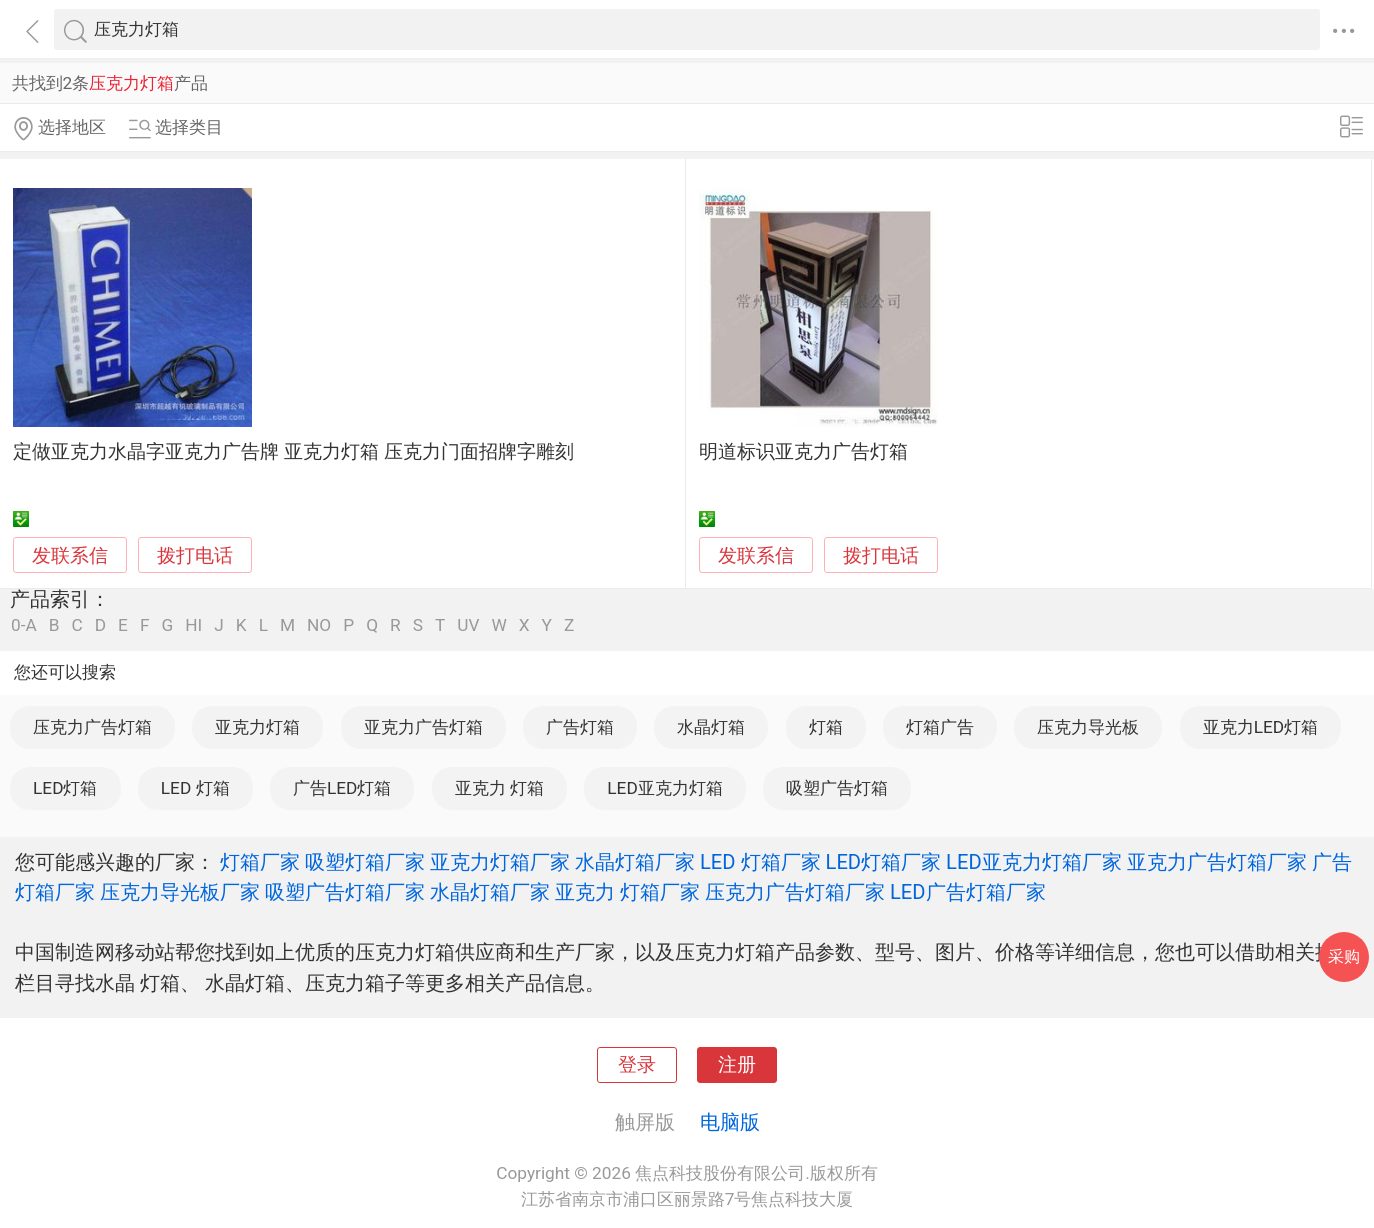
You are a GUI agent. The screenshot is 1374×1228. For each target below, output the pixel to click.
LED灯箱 (65, 788)
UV (468, 625)
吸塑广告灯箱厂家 (345, 892)
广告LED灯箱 (342, 788)
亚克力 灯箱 (499, 788)
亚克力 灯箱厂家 (627, 892)
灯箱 (826, 727)
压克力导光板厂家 (180, 892)
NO (319, 625)
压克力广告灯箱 (92, 727)
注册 (737, 1065)
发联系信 (70, 556)
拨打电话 (195, 555)
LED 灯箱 (195, 788)
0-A (24, 625)
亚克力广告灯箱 (423, 727)
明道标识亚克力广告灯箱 (803, 452)
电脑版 (730, 1122)
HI (193, 625)
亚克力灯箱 (257, 727)
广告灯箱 (580, 727)
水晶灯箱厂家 (635, 862)
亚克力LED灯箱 (1260, 727)
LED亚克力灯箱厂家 (1034, 862)
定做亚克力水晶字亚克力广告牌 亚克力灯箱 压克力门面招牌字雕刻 (293, 452)
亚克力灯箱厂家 (500, 862)
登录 (637, 1065)
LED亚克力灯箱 (664, 788)
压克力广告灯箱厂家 (795, 892)
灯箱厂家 (260, 862)
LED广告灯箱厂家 (968, 892)
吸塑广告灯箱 (837, 788)
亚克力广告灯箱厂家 (1217, 862)
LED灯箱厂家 (884, 862)
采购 (1344, 956)
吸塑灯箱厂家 (365, 862)
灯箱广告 (940, 727)
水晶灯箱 (711, 727)
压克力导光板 (1088, 727)
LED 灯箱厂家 (760, 862)
